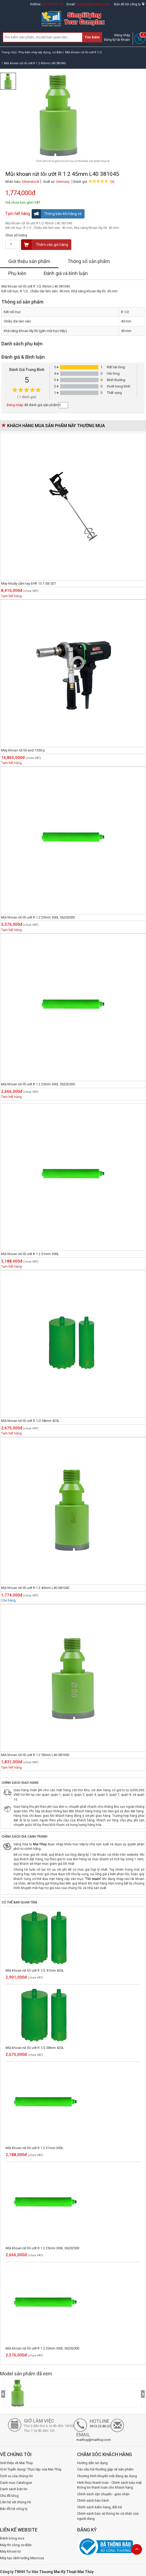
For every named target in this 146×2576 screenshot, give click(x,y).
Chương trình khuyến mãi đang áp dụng (107, 2476)
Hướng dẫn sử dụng (92, 2463)
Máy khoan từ (10, 2551)
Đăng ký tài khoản (117, 40)
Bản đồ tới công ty (129, 4)
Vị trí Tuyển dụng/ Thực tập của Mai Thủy (30, 2469)
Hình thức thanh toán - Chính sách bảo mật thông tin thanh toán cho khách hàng (109, 2485)
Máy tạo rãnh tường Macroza (22, 2558)
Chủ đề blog (9, 2496)
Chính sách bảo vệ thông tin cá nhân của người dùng (108, 2516)
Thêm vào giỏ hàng (44, 244)
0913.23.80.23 (52, 4)
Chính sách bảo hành (93, 2500)
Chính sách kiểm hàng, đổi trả (99, 2507)
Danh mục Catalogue (16, 2483)
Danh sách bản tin (13, 2489)
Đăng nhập (122, 35)
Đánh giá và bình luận (66, 273)
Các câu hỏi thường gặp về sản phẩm (105, 2469)
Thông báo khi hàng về (56, 214)
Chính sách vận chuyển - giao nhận (103, 2494)
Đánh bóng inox (12, 2538)
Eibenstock (30, 182)
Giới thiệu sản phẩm (29, 261)
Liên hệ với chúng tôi (15, 2502)
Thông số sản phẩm (89, 261)
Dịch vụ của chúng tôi (16, 2476)
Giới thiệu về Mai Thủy (16, 2463)
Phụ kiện (17, 273)
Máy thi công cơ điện (16, 2545)
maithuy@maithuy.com (93, 4)
